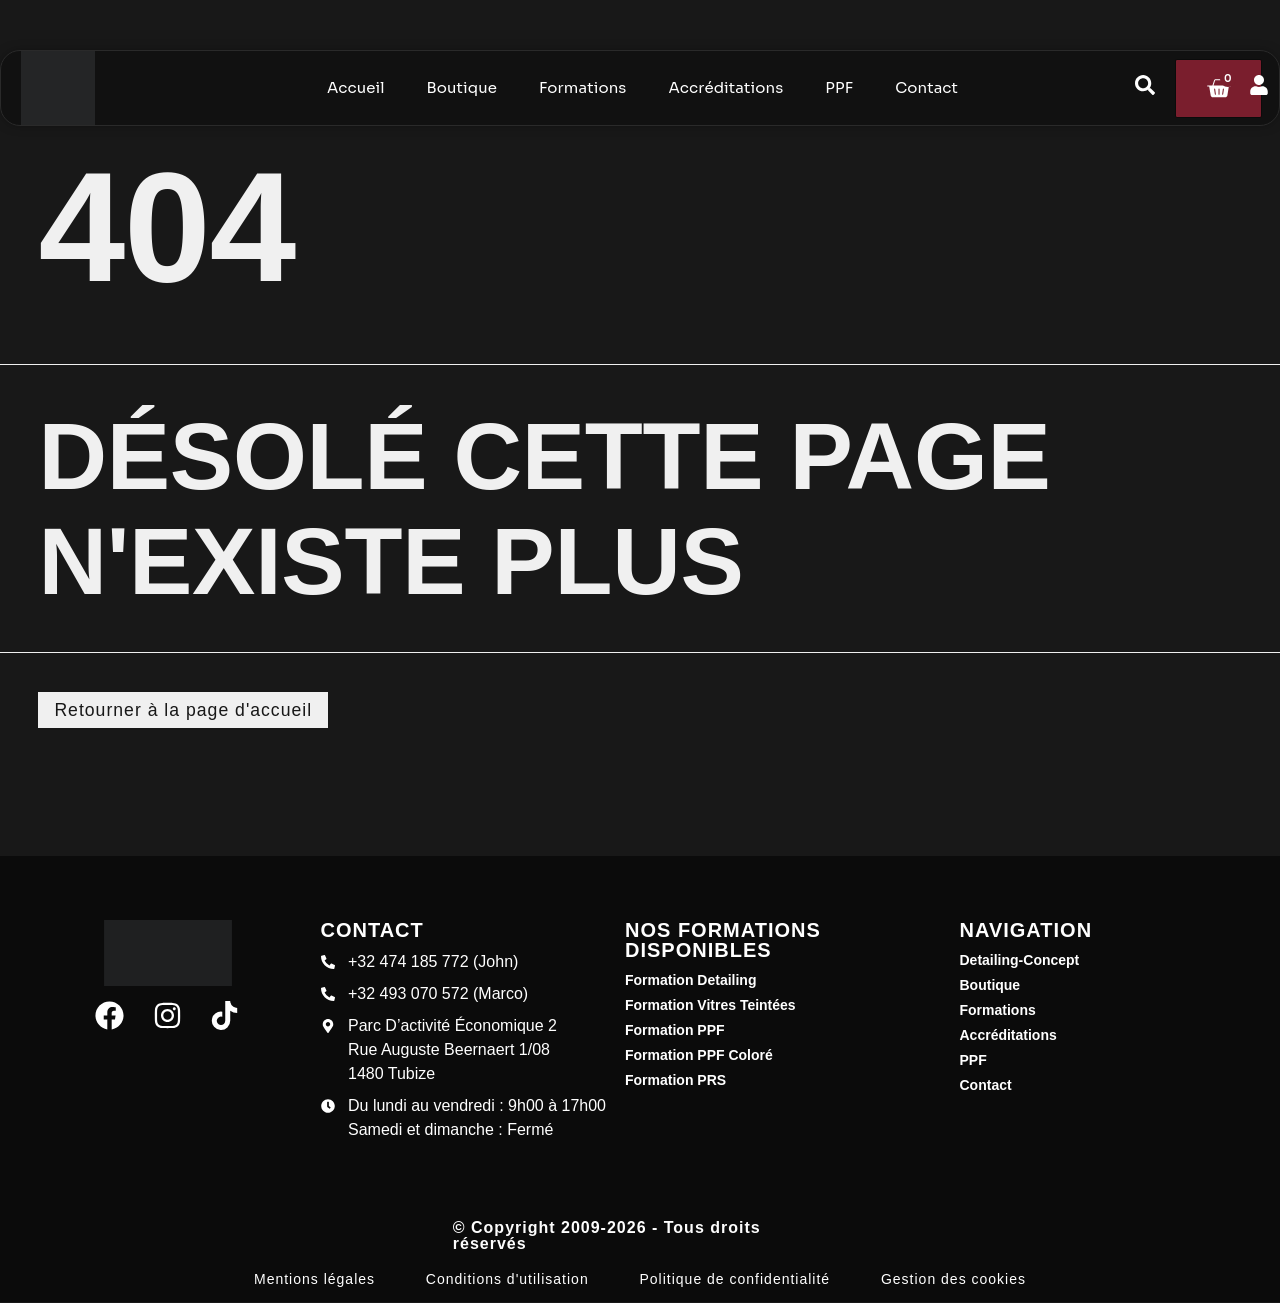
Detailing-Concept (1020, 961)
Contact (986, 1086)
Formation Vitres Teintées (710, 1006)
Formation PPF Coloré (699, 1056)
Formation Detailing (690, 981)
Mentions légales (314, 1280)
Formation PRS (675, 1081)
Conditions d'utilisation (507, 1280)
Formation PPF (675, 1031)
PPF (973, 1061)
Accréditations (1008, 1036)
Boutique (990, 986)
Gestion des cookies (953, 1280)
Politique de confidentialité (734, 1280)
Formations (998, 1011)
